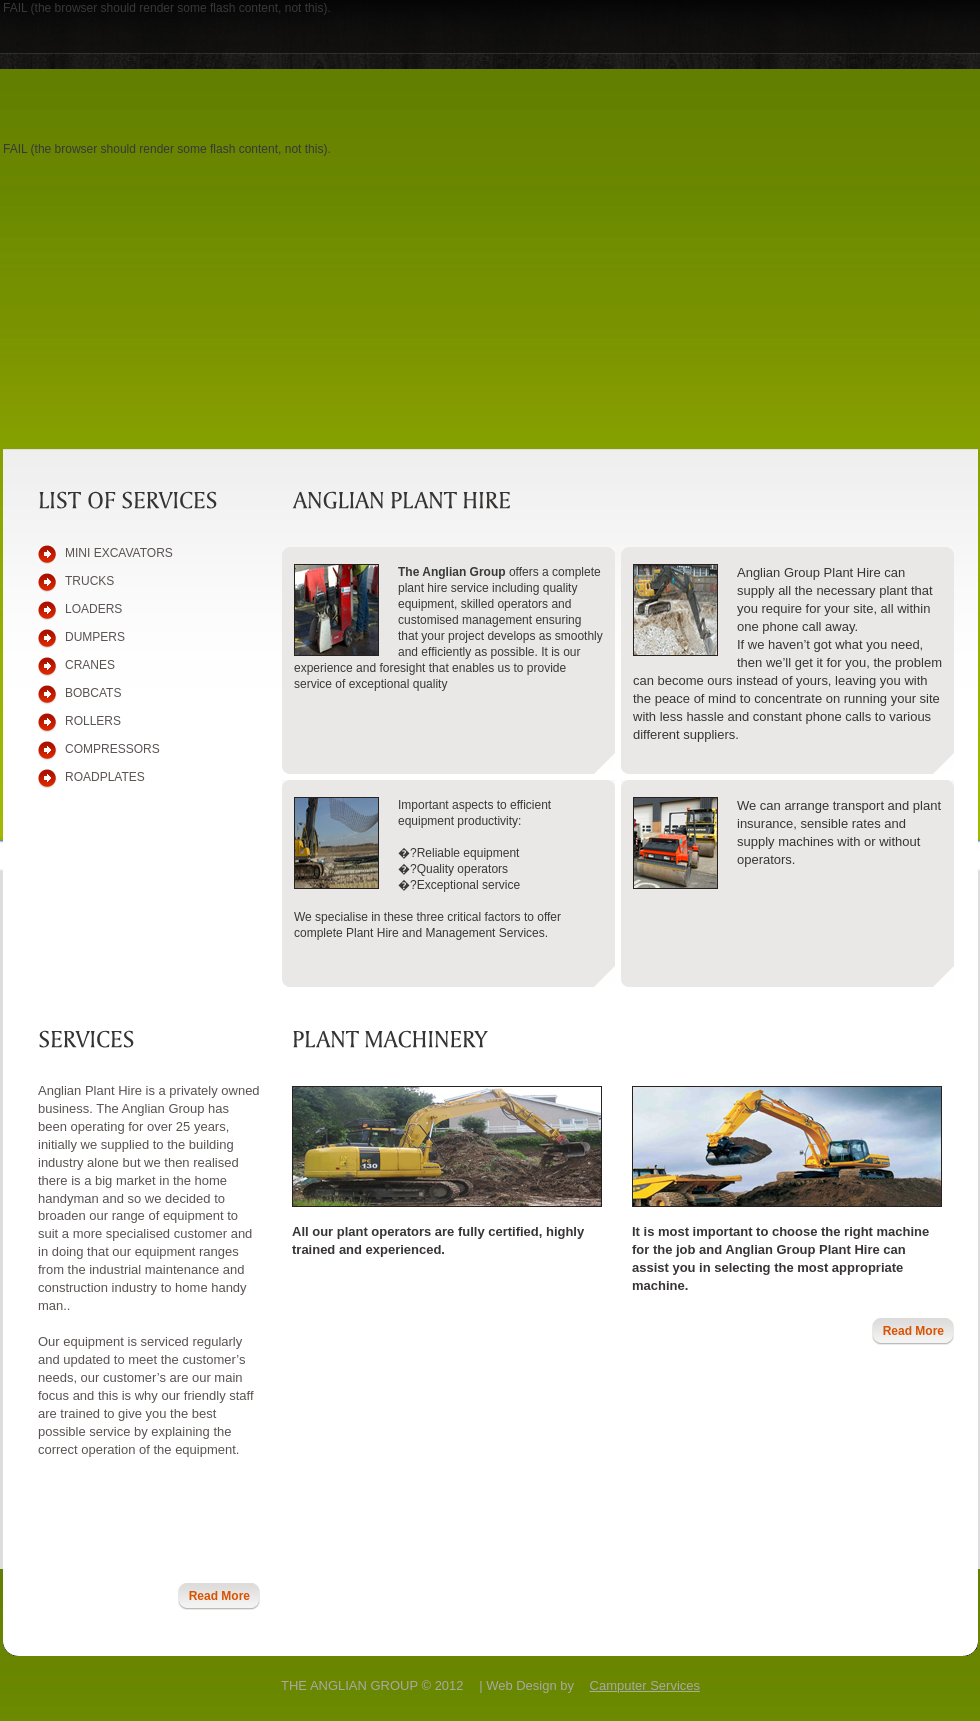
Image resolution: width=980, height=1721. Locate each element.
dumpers (95, 637)
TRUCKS (89, 581)
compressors (112, 749)
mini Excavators (119, 553)
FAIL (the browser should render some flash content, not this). (167, 8)
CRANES (90, 665)
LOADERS (93, 609)
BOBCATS (93, 693)
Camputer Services (645, 1685)
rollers (93, 721)
